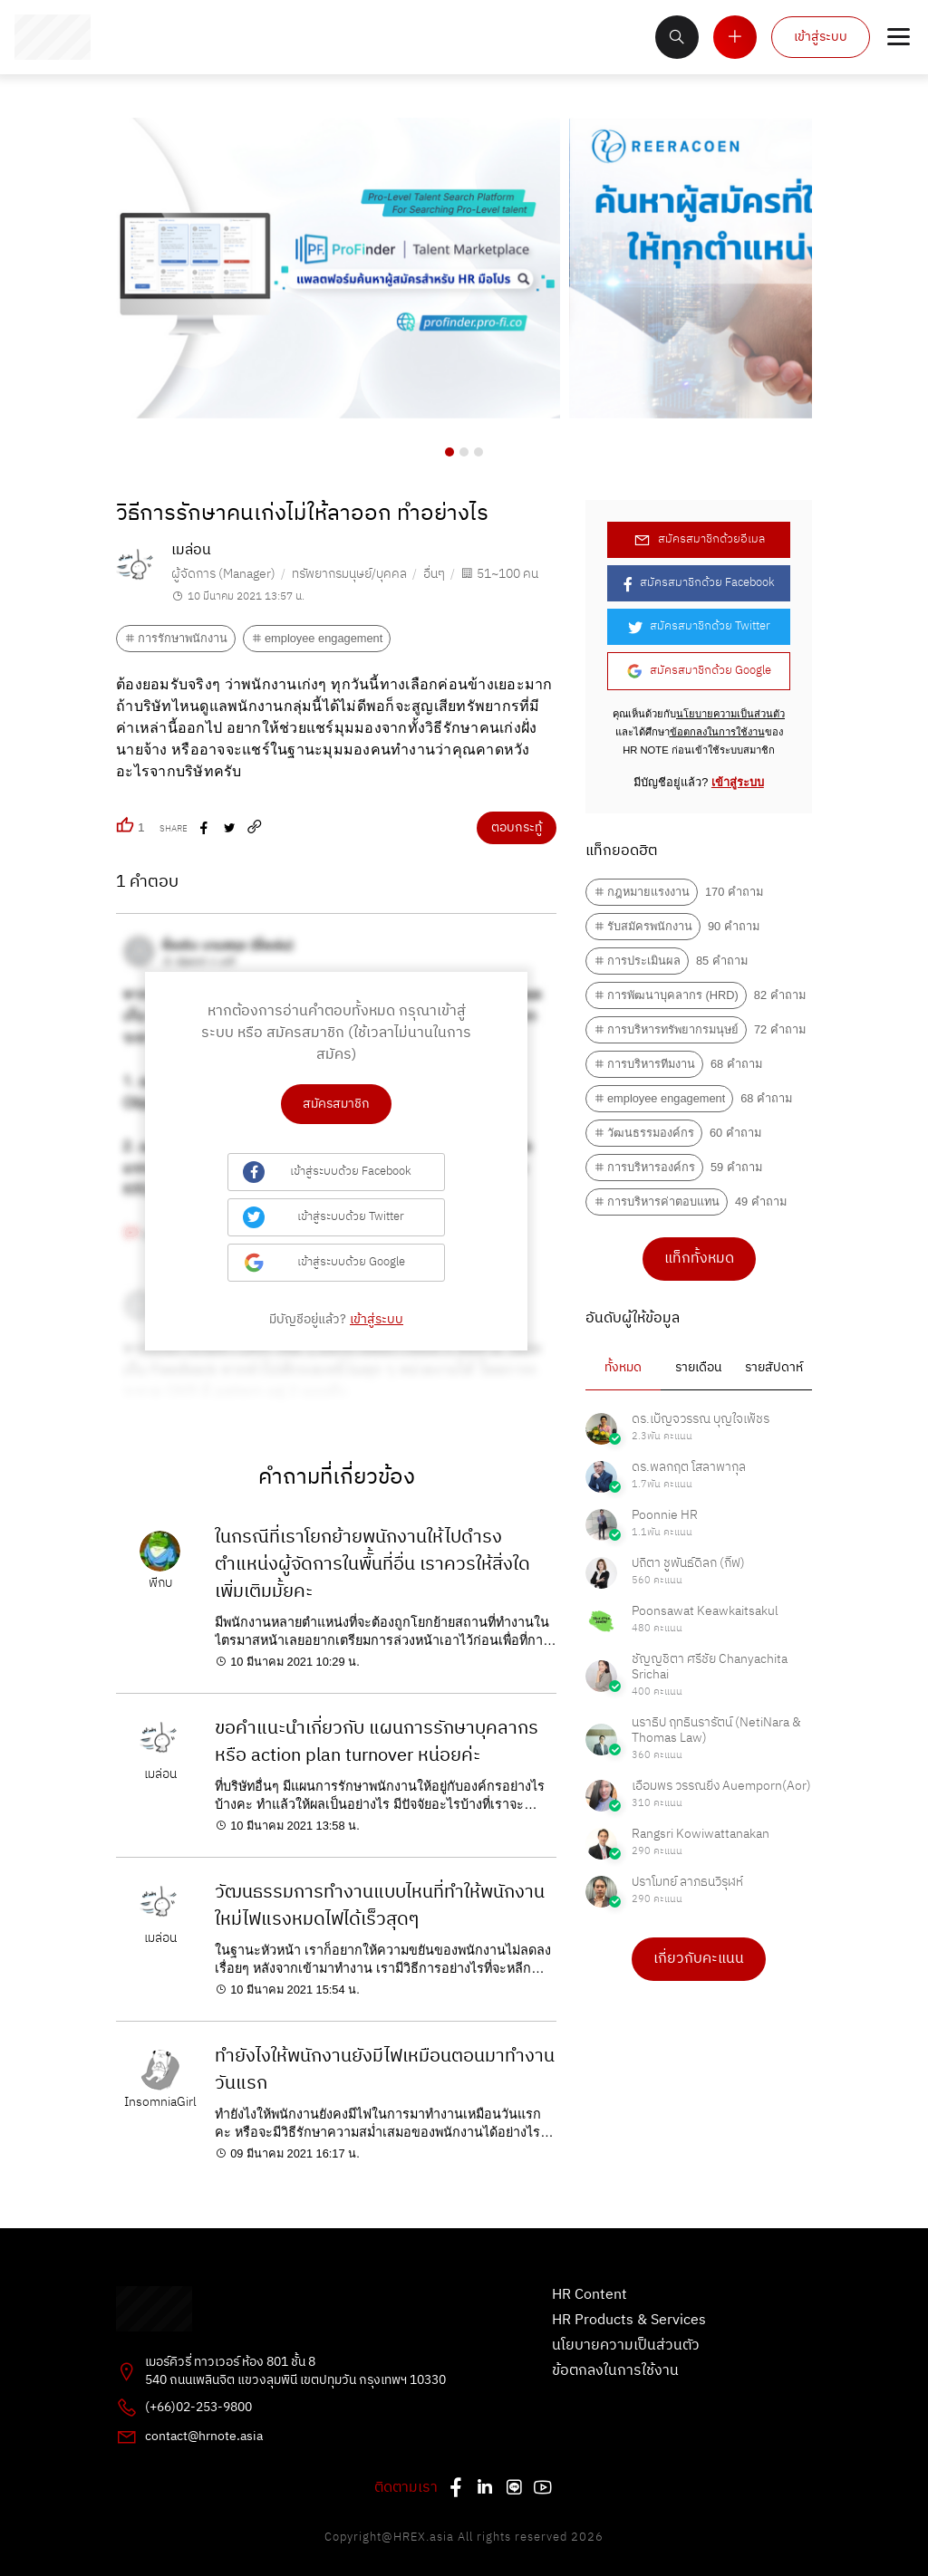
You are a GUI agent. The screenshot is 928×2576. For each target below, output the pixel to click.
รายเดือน (698, 1368)
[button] (449, 452)
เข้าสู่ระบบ (820, 37)
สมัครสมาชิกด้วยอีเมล (699, 539)
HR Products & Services (629, 2321)
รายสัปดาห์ (774, 1368)
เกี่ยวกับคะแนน (698, 1958)
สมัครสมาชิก (336, 1104)
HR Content (589, 2295)
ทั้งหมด (623, 1368)
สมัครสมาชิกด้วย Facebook (699, 582)
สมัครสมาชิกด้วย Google (698, 670)
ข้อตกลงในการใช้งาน (717, 731)
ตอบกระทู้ (516, 828)
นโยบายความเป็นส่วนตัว (730, 713)
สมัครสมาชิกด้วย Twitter (699, 626)
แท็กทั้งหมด (699, 1258)
